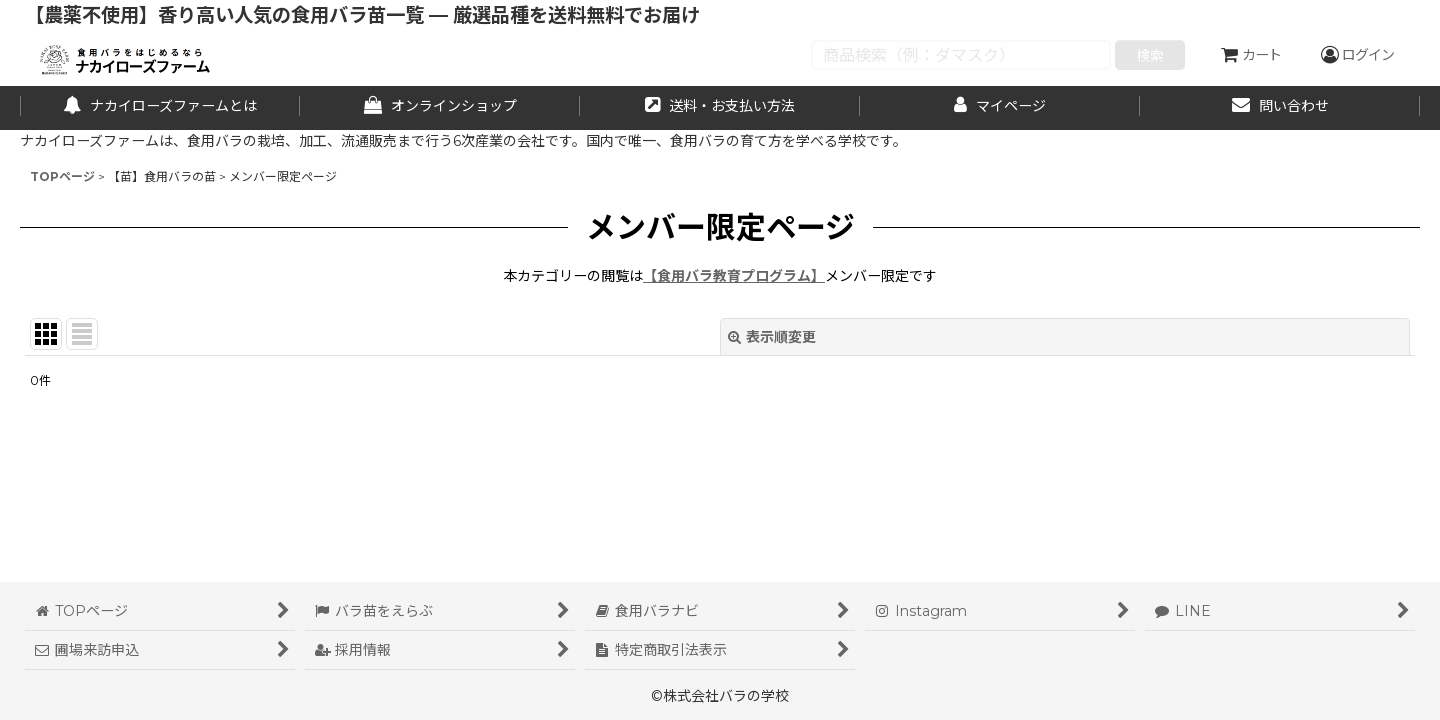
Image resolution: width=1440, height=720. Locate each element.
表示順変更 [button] (772, 337)
